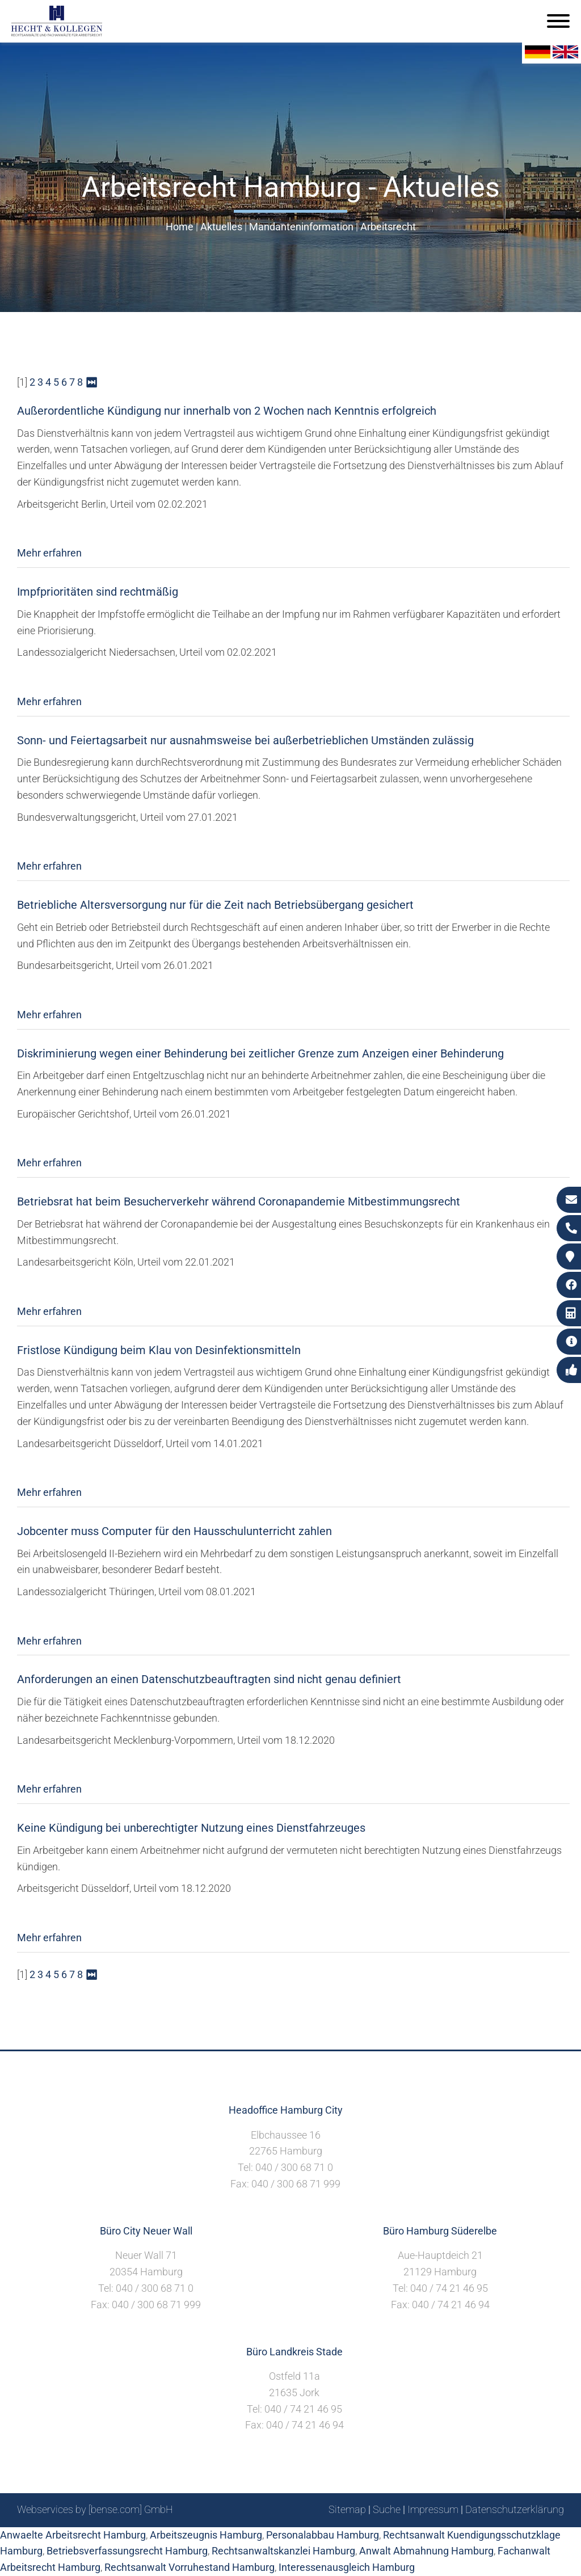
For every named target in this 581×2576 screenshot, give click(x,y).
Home (179, 227)
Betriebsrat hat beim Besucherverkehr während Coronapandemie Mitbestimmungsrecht (238, 1201)
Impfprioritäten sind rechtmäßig (97, 591)
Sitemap (347, 2509)
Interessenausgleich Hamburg (347, 2567)
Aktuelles (221, 227)
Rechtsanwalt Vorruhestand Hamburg (189, 2567)
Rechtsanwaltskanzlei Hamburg (283, 2551)
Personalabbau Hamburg (322, 2535)
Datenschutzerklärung (514, 2509)
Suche (387, 2509)
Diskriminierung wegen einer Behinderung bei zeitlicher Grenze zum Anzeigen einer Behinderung (260, 1053)
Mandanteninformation (301, 227)
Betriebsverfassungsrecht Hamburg (127, 2551)
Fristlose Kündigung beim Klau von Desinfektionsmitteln (159, 1350)
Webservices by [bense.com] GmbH (95, 2509)
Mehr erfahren (49, 553)
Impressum (432, 2509)
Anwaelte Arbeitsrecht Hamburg (73, 2535)
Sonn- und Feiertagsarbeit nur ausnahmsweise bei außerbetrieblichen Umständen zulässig (245, 740)
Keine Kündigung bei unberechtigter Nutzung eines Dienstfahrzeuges (191, 1828)
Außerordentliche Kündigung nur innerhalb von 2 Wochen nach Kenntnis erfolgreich (226, 411)
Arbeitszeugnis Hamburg (206, 2535)
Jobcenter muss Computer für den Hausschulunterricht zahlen (174, 1531)
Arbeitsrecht (388, 227)
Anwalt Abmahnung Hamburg (426, 2551)
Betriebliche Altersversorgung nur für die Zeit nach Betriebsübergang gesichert (215, 905)
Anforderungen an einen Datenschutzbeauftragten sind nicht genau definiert (209, 1679)
